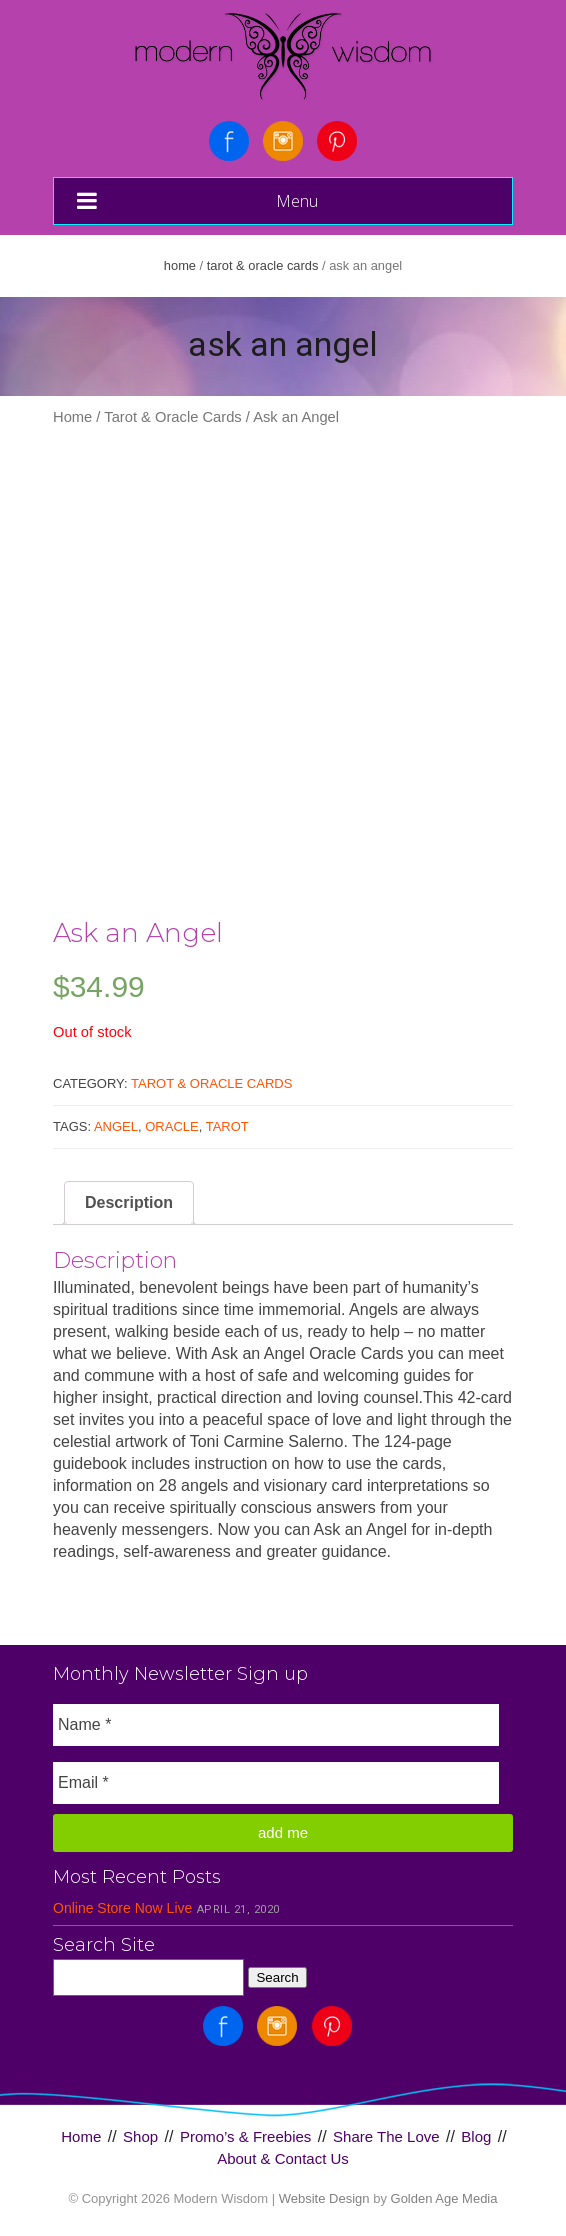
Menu (197, 200)
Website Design (324, 2198)
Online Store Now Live (122, 1908)
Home (180, 265)
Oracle (171, 1126)
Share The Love (386, 2136)
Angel (116, 1126)
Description (129, 1202)
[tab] (129, 1203)
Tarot (227, 1126)
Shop (140, 2136)
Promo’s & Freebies (245, 2136)
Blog (476, 2136)
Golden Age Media (444, 2198)
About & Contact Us (283, 2158)
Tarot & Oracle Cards (263, 265)
